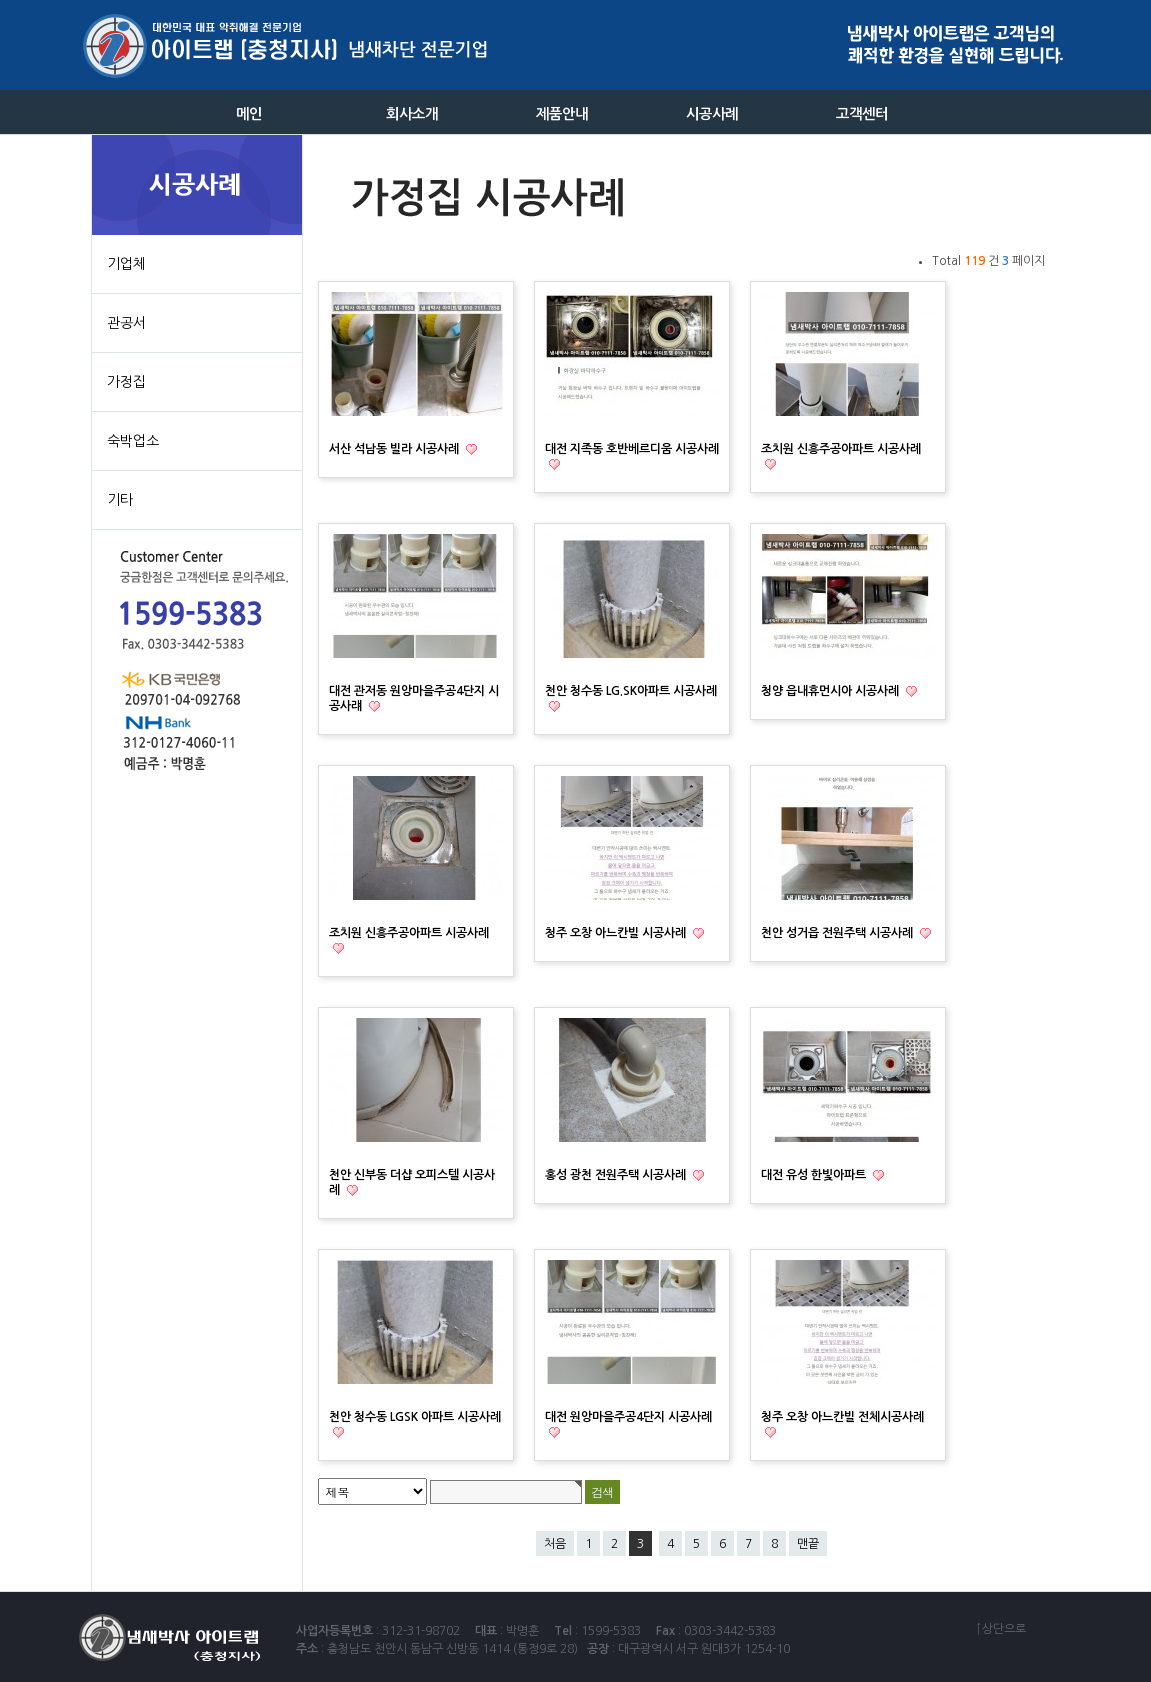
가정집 (126, 382)
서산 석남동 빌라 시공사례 (395, 449)
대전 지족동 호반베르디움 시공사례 (632, 449)
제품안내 (562, 114)
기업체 (126, 264)
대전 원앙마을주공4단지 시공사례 (628, 1417)
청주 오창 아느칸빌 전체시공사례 (842, 1417)
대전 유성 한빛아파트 (815, 1175)
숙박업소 (133, 441)
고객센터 (862, 114)
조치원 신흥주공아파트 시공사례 (841, 449)
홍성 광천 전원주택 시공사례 (617, 1175)
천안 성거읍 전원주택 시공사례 (838, 933)
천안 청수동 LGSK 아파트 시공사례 (415, 1417)
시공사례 (712, 114)
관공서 (126, 323)
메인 (249, 114)
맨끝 (808, 1544)
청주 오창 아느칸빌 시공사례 (617, 933)
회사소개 (412, 114)
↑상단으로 (1001, 1629)
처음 (555, 1544)
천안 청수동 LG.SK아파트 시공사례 (631, 691)
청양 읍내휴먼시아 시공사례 (831, 691)
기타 (120, 500)
